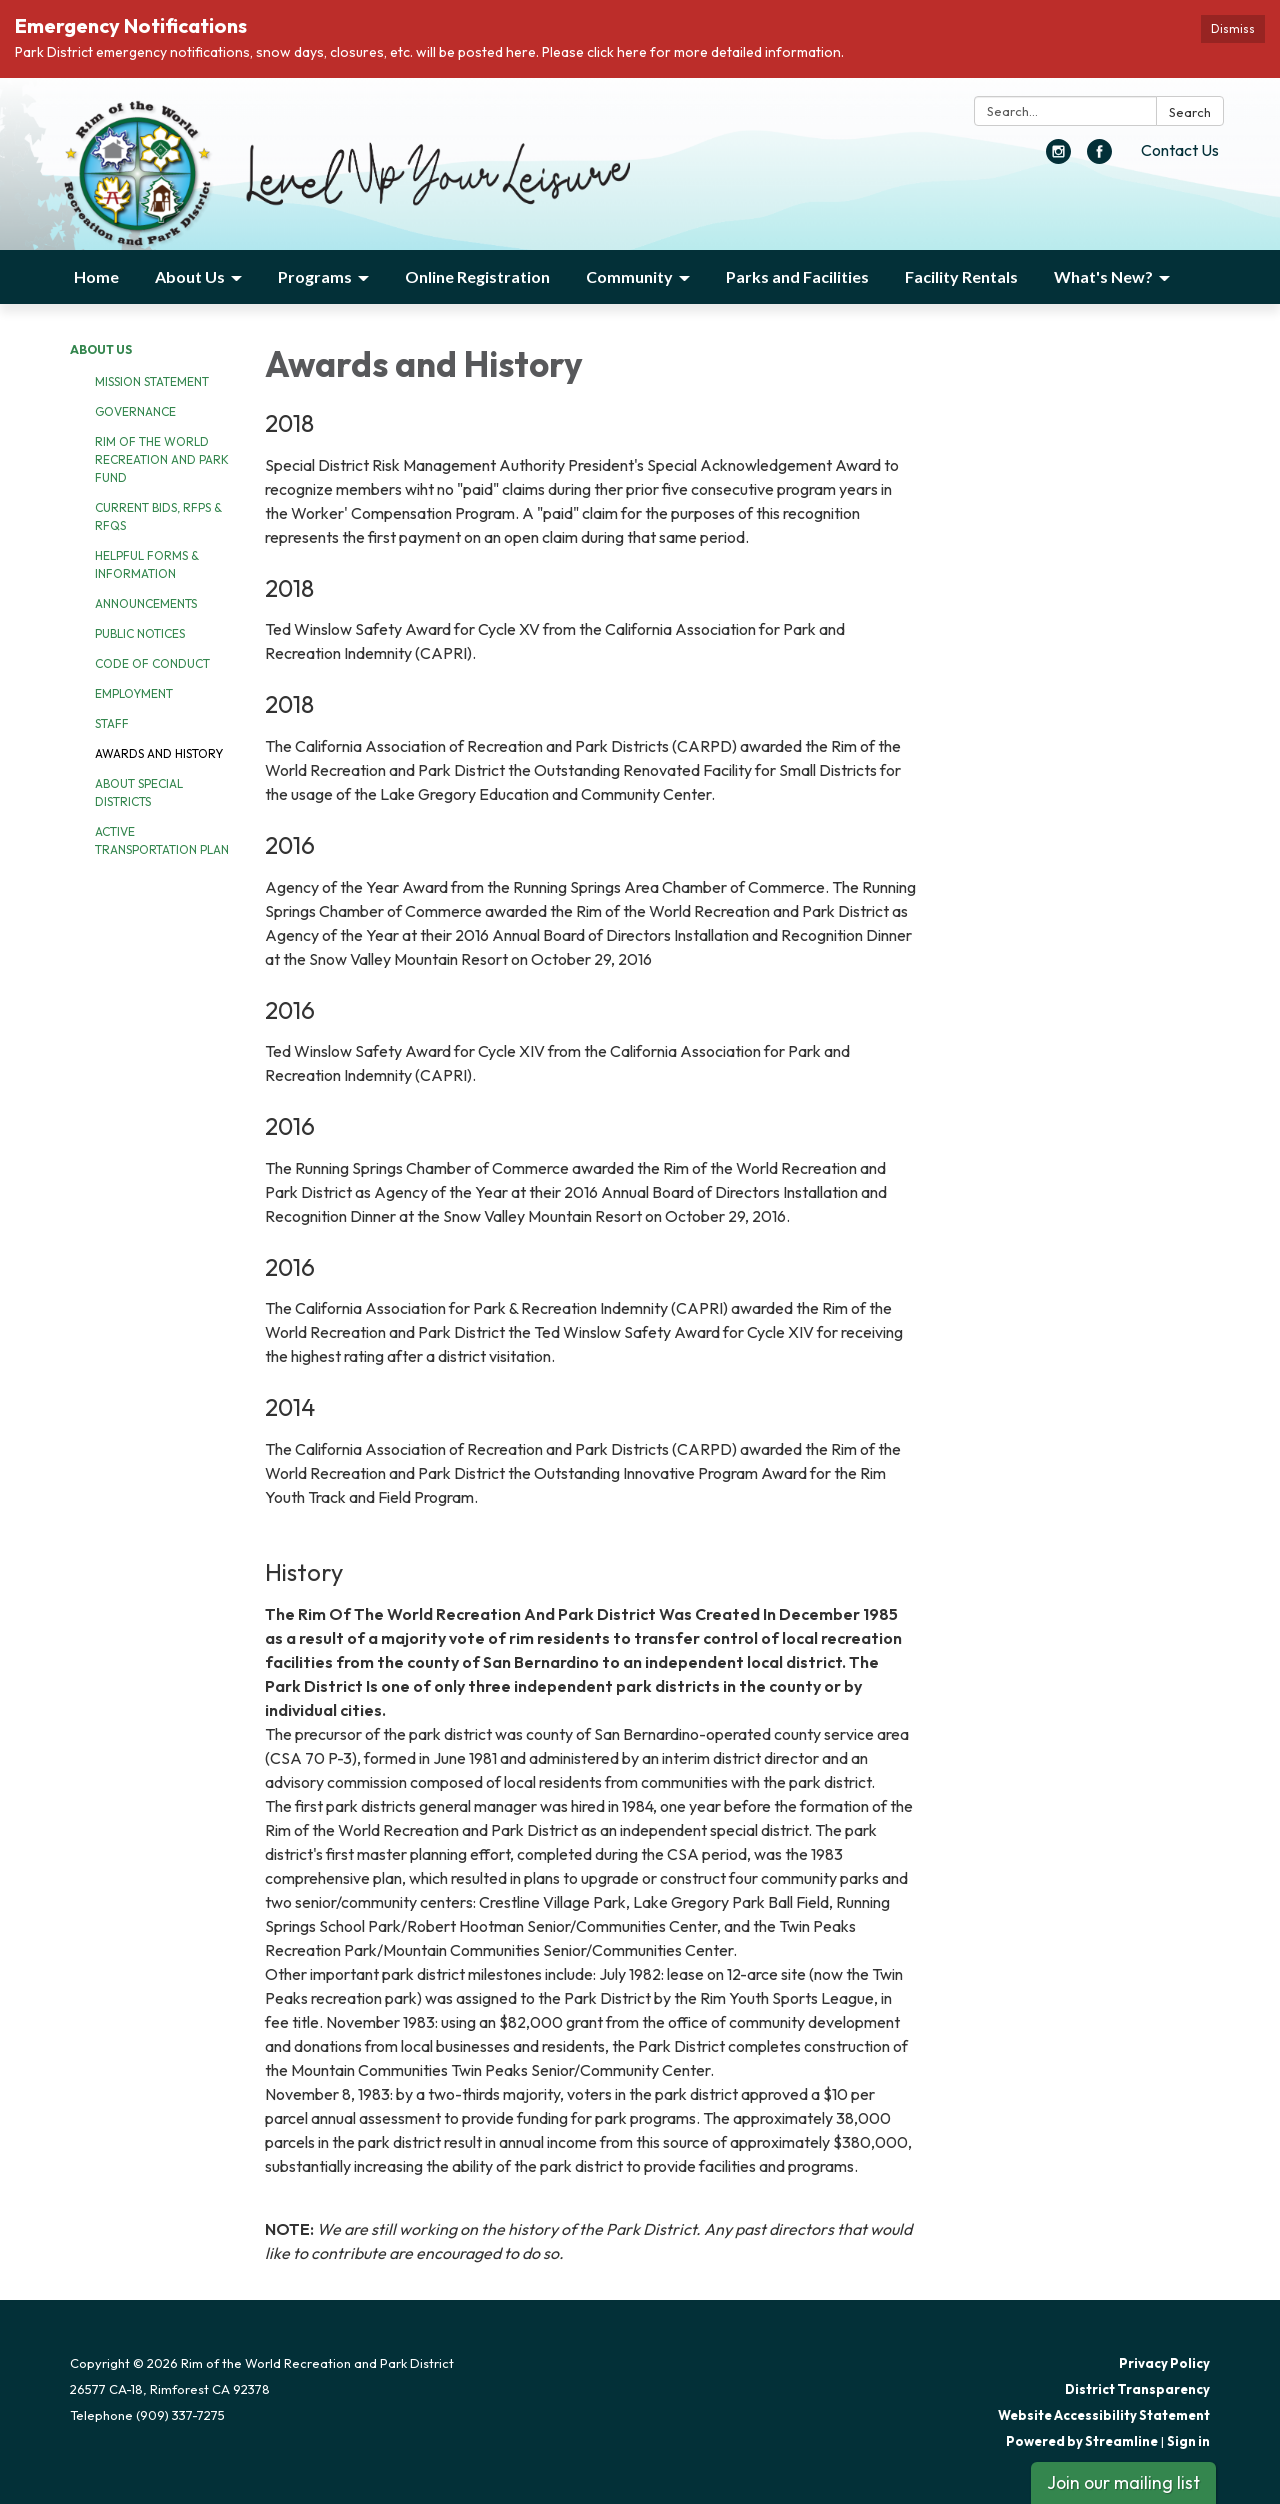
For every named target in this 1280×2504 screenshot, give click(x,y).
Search (1190, 112)
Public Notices (140, 633)
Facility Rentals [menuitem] (961, 276)
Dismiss (1233, 28)
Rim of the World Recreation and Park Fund (162, 459)
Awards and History (159, 753)
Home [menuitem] (96, 276)
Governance (135, 411)
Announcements (146, 603)
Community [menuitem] (629, 276)
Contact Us (1180, 150)
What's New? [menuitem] (1103, 276)
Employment (134, 693)
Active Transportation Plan (162, 840)
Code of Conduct (152, 663)
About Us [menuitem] (190, 276)
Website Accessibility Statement (1104, 2415)
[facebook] (1099, 158)
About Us (101, 349)
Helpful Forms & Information (147, 564)
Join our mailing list (1123, 2482)
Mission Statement (152, 381)
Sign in (1188, 2441)
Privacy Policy (1164, 2363)
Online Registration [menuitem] (477, 276)
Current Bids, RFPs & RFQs (158, 516)
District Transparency (1137, 2389)
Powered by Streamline (1082, 2441)
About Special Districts (139, 792)
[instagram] (1058, 158)
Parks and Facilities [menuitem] (797, 276)
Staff (112, 723)
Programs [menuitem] (315, 276)
